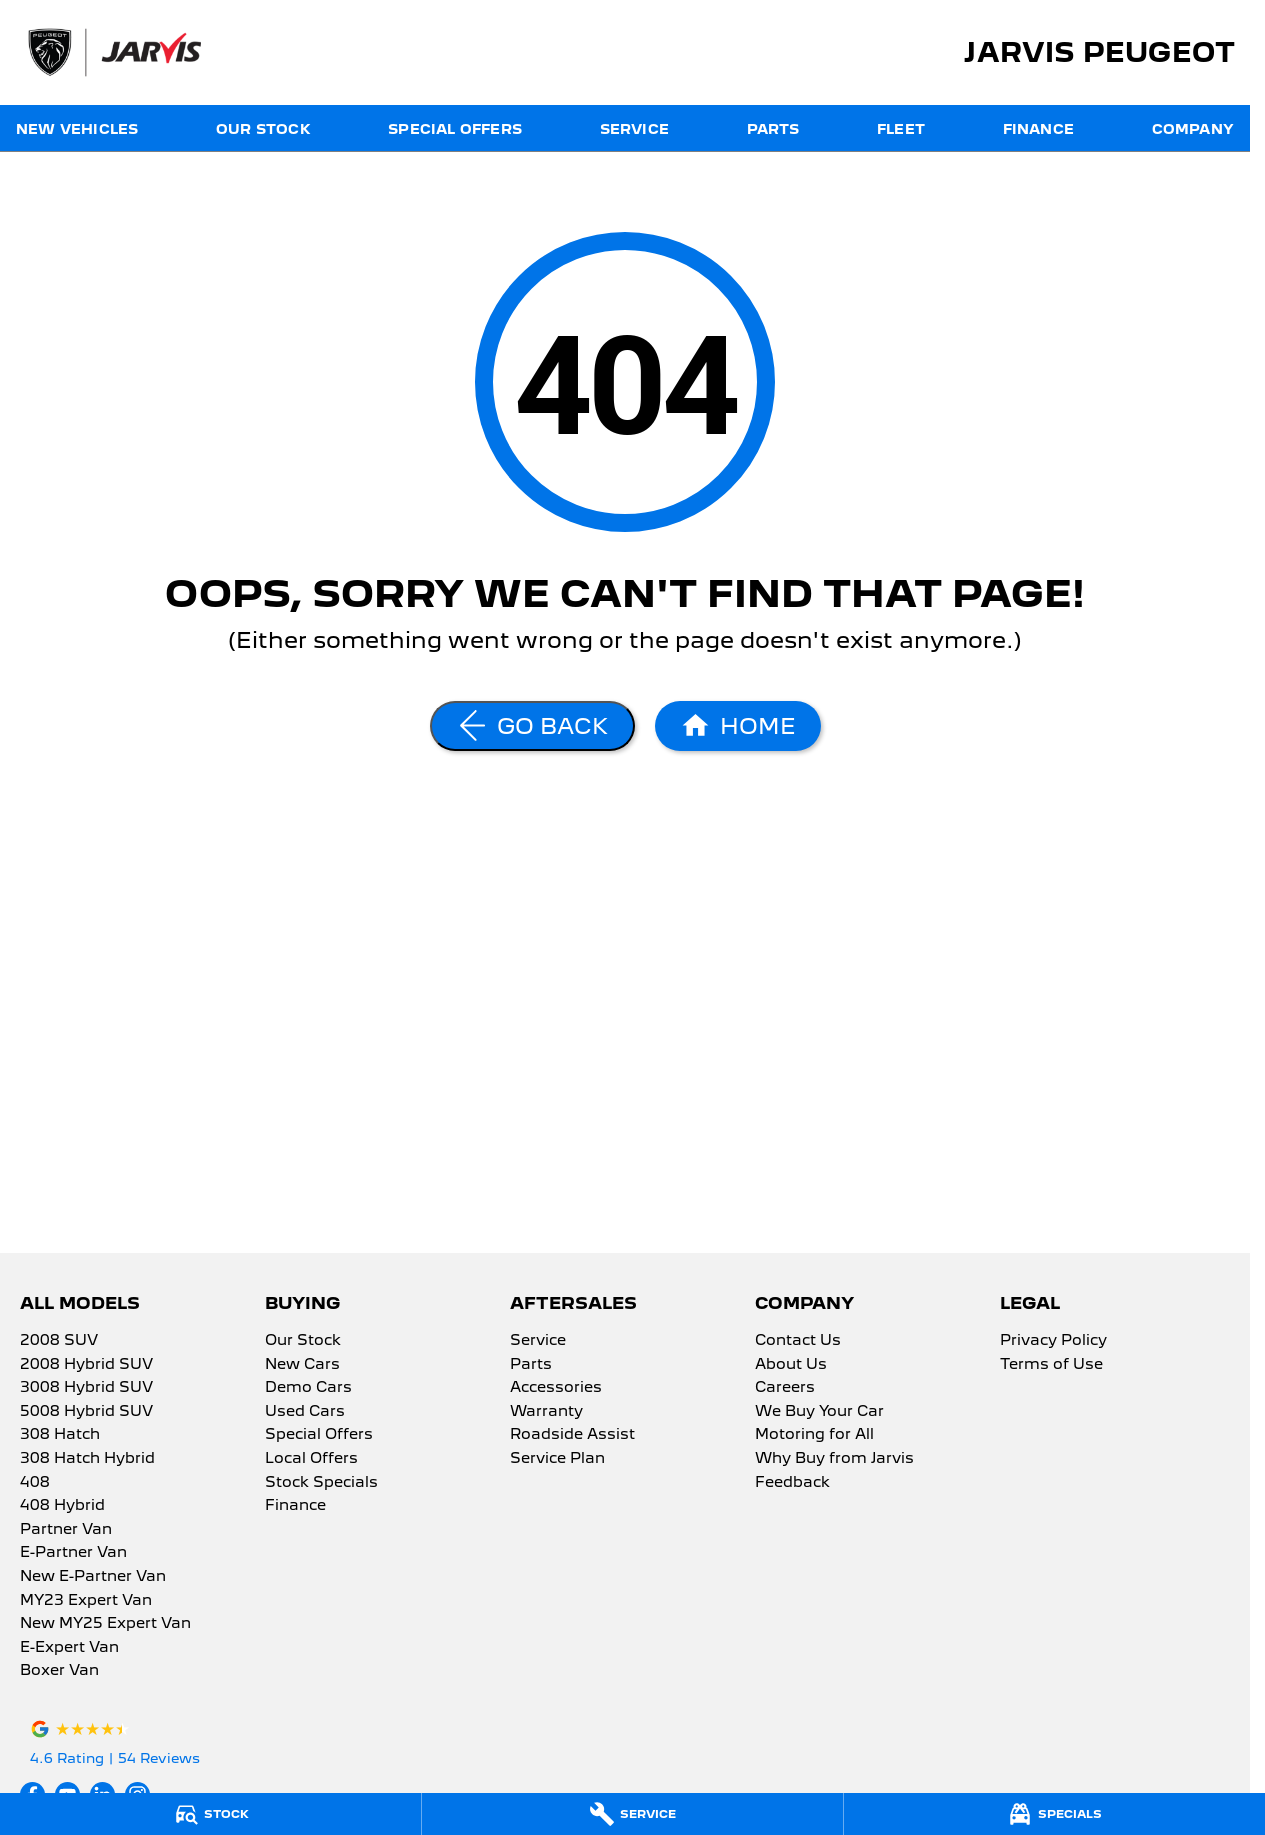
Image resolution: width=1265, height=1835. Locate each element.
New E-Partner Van (93, 1577)
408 (35, 1483)
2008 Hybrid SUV (86, 1365)
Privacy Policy (1053, 1341)
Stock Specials (321, 1483)
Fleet (901, 129)
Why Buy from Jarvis (834, 1459)
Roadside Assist (572, 1435)
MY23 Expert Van (86, 1601)
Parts (773, 129)
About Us (791, 1365)
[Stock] (210, 1814)
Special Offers (455, 129)
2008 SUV (59, 1341)
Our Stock (263, 129)
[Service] (632, 1814)
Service (634, 129)
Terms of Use (1051, 1365)
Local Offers (311, 1459)
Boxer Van (59, 1671)
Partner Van (66, 1530)
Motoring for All (814, 1435)
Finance (1038, 129)
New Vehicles (77, 129)
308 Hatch (60, 1435)
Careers (785, 1388)
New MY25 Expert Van (105, 1624)
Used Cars (305, 1412)
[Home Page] (738, 726)
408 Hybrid (62, 1506)
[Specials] (1054, 1814)
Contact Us (798, 1341)
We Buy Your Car (819, 1412)
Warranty (546, 1412)
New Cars (302, 1365)
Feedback (792, 1483)
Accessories (556, 1388)
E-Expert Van (69, 1648)
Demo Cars (308, 1388)
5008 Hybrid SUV (86, 1412)
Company (1193, 129)
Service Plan (557, 1459)
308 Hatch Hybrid (87, 1459)
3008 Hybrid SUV (86, 1388)
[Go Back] (532, 726)
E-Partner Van (73, 1553)
